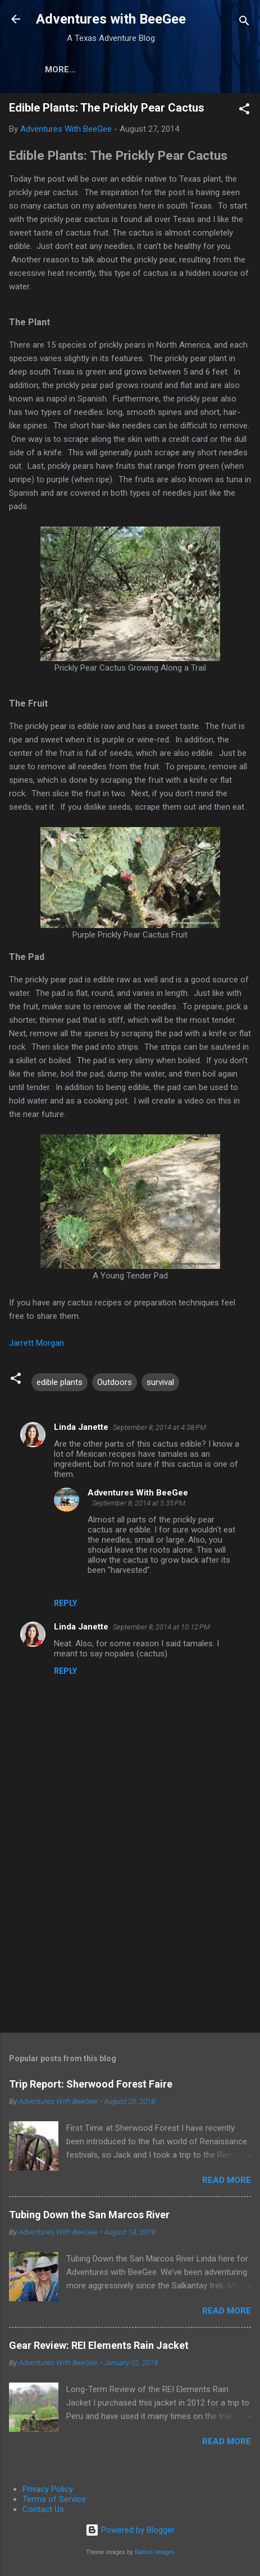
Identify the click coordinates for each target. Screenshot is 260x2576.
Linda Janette (81, 1429)
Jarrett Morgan (36, 1345)
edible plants (60, 1384)
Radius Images (155, 2554)
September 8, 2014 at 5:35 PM (138, 1505)
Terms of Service (54, 2501)
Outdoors (114, 1384)
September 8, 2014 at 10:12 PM (161, 1629)
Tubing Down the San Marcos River (89, 2217)
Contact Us (43, 2511)
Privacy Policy (47, 2491)
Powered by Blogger (130, 2532)
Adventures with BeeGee (111, 19)
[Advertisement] (130, 1938)
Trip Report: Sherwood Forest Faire (90, 2086)
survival (160, 1384)
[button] (244, 113)
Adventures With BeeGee (138, 1495)
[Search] (244, 23)
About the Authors (130, 69)
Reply (65, 1605)
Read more (226, 2182)
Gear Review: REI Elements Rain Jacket (99, 2347)
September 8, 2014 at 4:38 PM (159, 1429)
